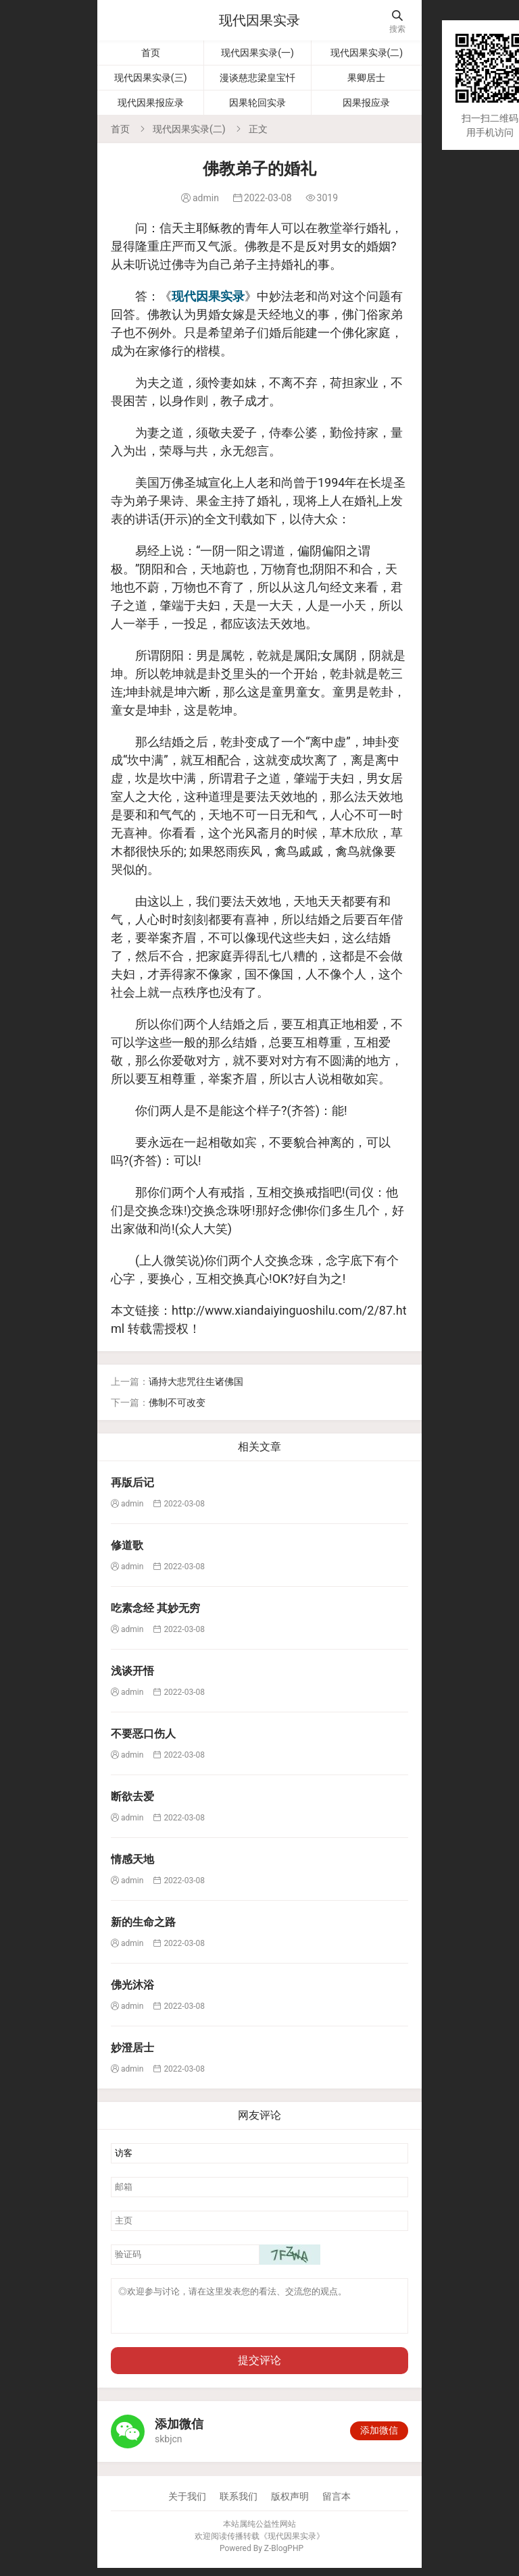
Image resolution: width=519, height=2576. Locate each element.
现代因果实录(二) (366, 52)
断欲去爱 (132, 1796)
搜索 (397, 22)
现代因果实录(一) (257, 52)
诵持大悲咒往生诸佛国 (196, 1381)
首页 (150, 52)
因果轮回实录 (257, 102)
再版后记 (132, 1482)
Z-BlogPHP (283, 2556)
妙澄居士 (132, 2047)
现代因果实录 (259, 20)
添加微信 (379, 2438)
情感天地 (132, 1859)
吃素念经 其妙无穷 (155, 1608)
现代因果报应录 (151, 102)
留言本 (336, 2504)
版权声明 (290, 2504)
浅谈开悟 (132, 1670)
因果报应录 (366, 102)
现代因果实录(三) (150, 77)
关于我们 (187, 2504)
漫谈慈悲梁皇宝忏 (257, 77)
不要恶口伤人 (143, 1733)
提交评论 (259, 2368)
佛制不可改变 (177, 1402)
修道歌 (127, 1545)
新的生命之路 (143, 1922)
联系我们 (238, 2504)
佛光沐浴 (132, 1984)
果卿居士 (366, 77)
